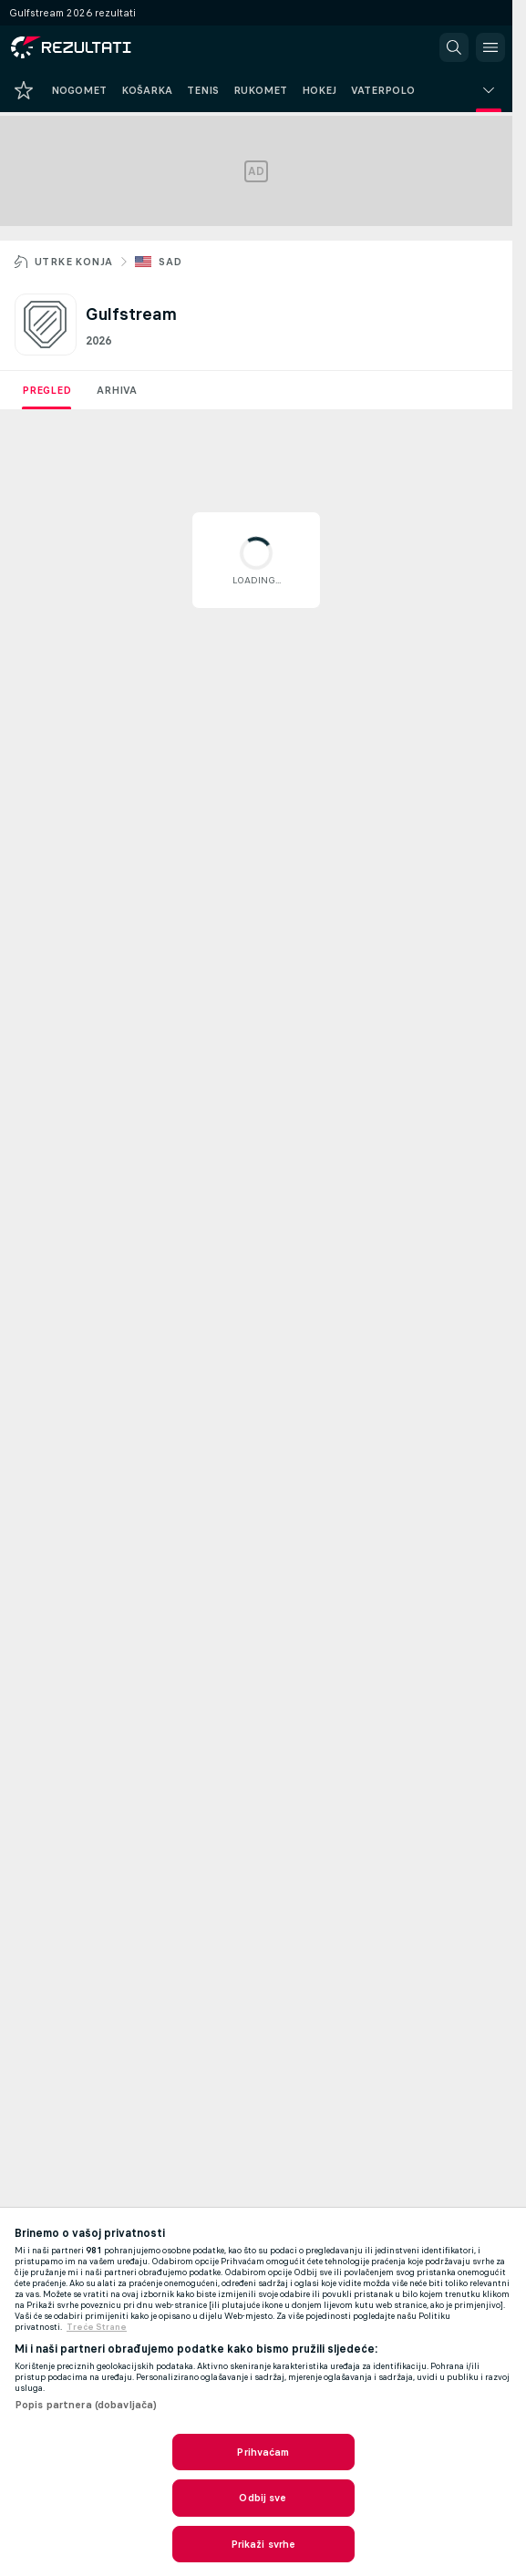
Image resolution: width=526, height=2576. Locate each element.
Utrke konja (73, 261)
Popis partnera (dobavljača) (86, 2404)
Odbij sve (262, 2497)
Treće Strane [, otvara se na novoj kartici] (97, 2327)
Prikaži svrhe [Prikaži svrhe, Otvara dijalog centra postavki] (263, 2544)
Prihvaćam (262, 2452)
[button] (454, 47)
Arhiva (117, 390)
